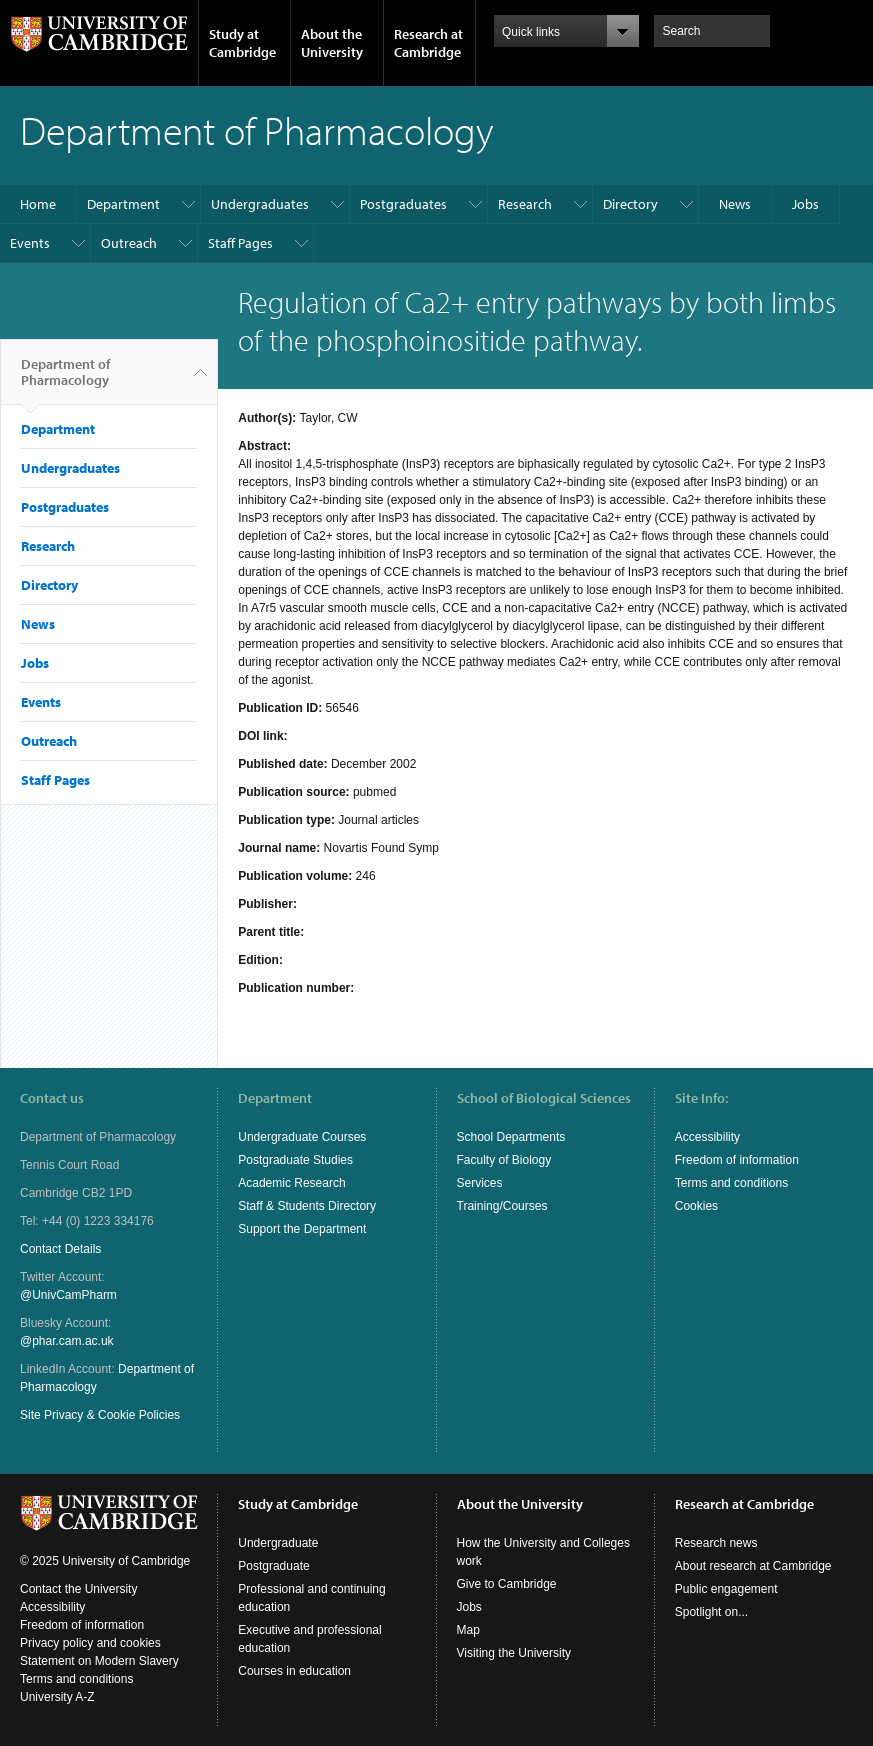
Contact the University (78, 1589)
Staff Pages (240, 243)
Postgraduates (403, 204)
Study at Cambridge (242, 43)
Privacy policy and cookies (90, 1643)
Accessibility (707, 1137)
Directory (630, 204)
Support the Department (302, 1229)
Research (525, 204)
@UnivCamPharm (68, 1295)
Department (123, 204)
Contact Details (60, 1249)
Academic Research (291, 1183)
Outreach (129, 243)
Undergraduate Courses (302, 1137)
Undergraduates (260, 204)
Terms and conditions (731, 1183)
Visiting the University (514, 1653)
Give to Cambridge (507, 1584)
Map (468, 1630)
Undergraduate (278, 1543)
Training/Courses (502, 1206)
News (735, 204)
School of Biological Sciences (544, 1098)
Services (480, 1183)
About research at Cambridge (753, 1566)
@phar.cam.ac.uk (67, 1341)
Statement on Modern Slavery (99, 1661)
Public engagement (726, 1589)
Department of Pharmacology (65, 380)
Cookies (696, 1206)
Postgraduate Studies (295, 1160)
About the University (332, 43)
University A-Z (57, 1697)
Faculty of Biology (504, 1160)
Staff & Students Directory (307, 1206)
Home (38, 204)
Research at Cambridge (428, 43)
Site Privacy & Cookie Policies (100, 1415)
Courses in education (294, 1671)
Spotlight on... (711, 1612)
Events (30, 243)
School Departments (511, 1137)
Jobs (805, 204)
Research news (716, 1543)
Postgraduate (273, 1566)
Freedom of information (737, 1160)
